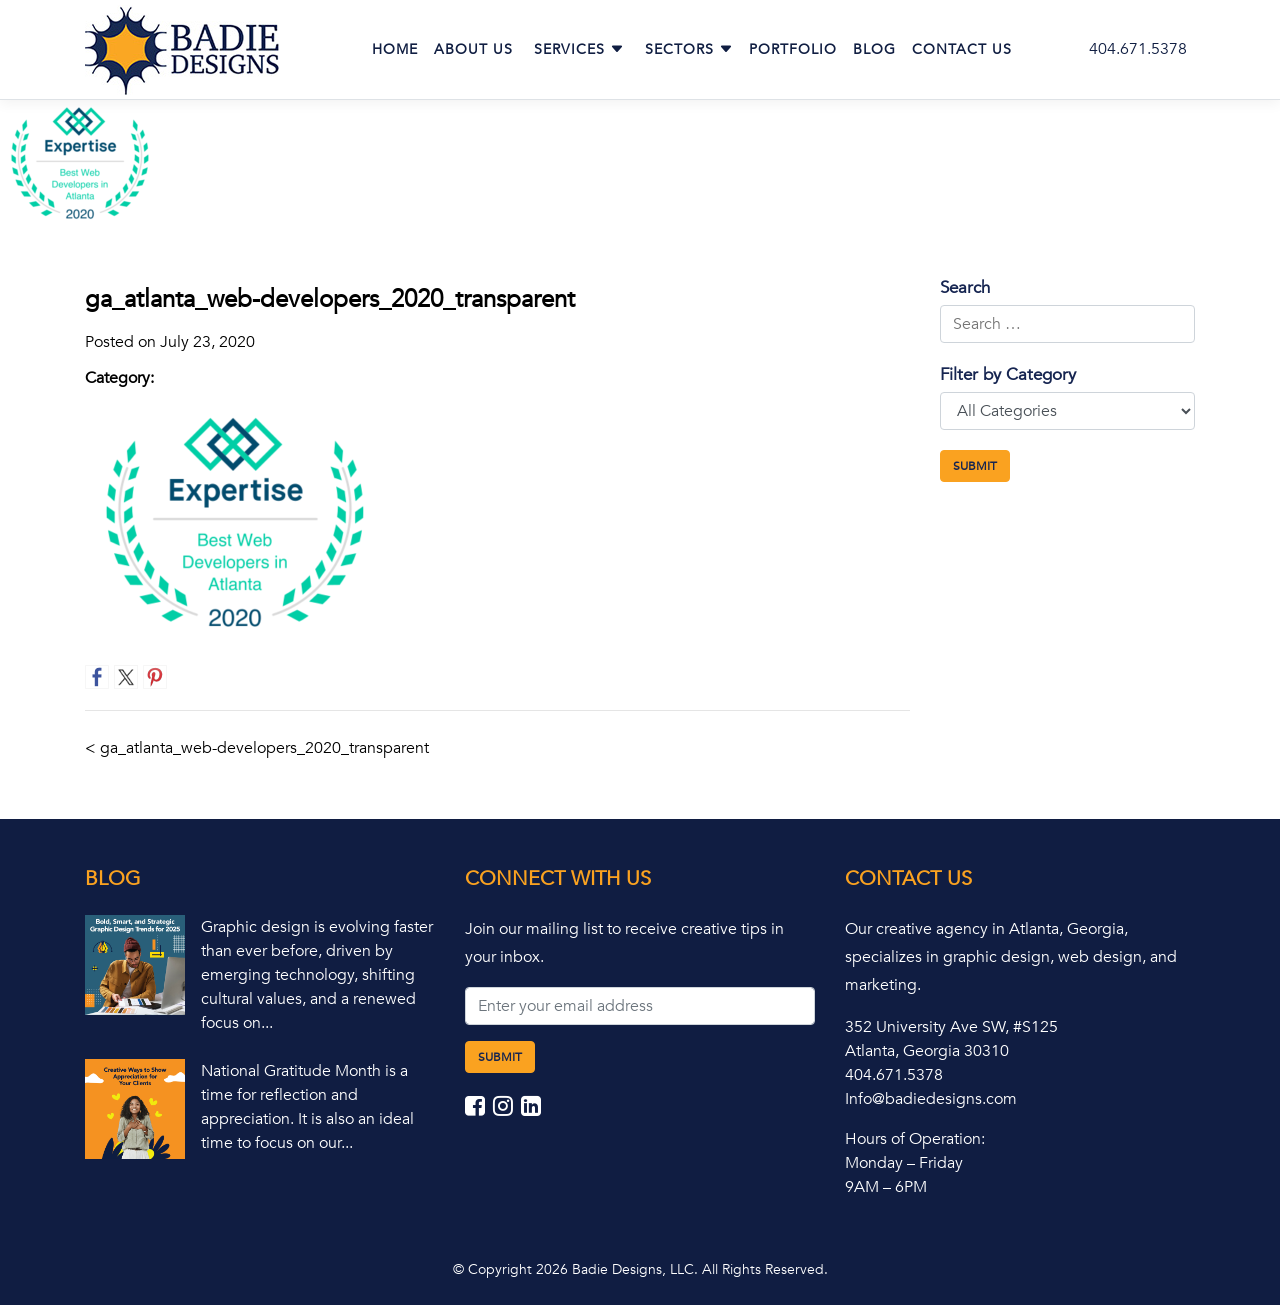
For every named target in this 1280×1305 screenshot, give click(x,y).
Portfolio (793, 49)
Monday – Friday (904, 1163)
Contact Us (962, 49)
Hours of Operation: (915, 1139)
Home (395, 49)
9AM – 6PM (886, 1187)
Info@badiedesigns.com (931, 1099)
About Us (473, 49)
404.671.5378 (1138, 49)
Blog (874, 49)
